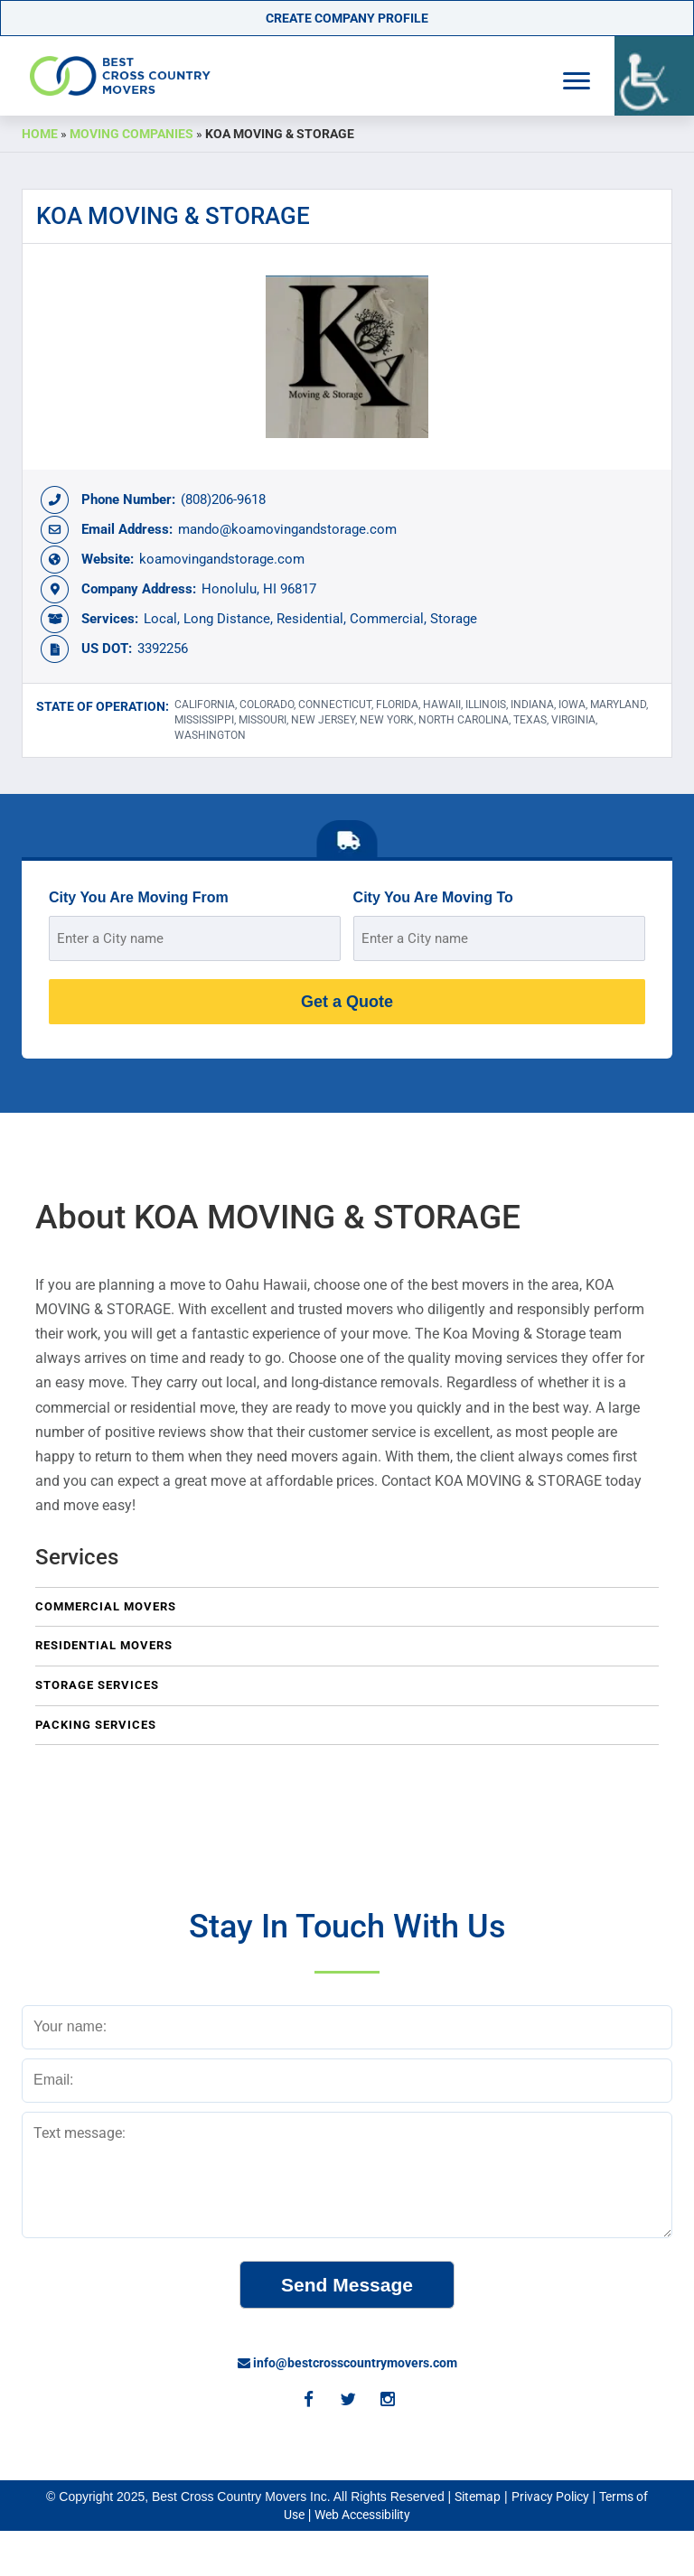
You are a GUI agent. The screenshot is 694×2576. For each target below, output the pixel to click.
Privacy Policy (550, 2496)
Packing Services (95, 1724)
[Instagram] (387, 2401)
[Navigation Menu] (576, 81)
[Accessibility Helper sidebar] (654, 76)
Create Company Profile (347, 18)
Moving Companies (131, 133)
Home (40, 133)
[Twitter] (347, 2401)
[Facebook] (307, 2401)
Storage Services (97, 1685)
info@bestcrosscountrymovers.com (347, 2363)
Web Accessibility (362, 2514)
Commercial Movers (105, 1606)
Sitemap (478, 2496)
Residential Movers (104, 1645)
